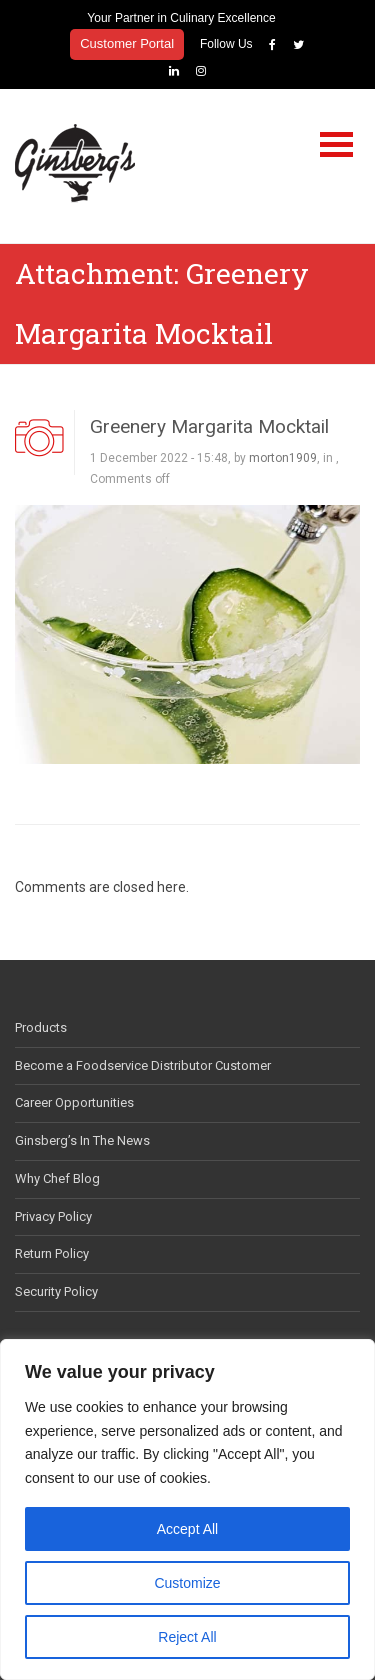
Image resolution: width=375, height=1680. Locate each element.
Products (41, 1027)
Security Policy (56, 1291)
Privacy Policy (53, 1216)
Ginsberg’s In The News (82, 1140)
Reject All (187, 1637)
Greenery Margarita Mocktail (209, 426)
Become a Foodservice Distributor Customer (143, 1065)
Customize (187, 1583)
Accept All (187, 1529)
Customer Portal (127, 43)
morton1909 (283, 458)
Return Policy (52, 1253)
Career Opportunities (74, 1102)
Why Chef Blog (57, 1178)
